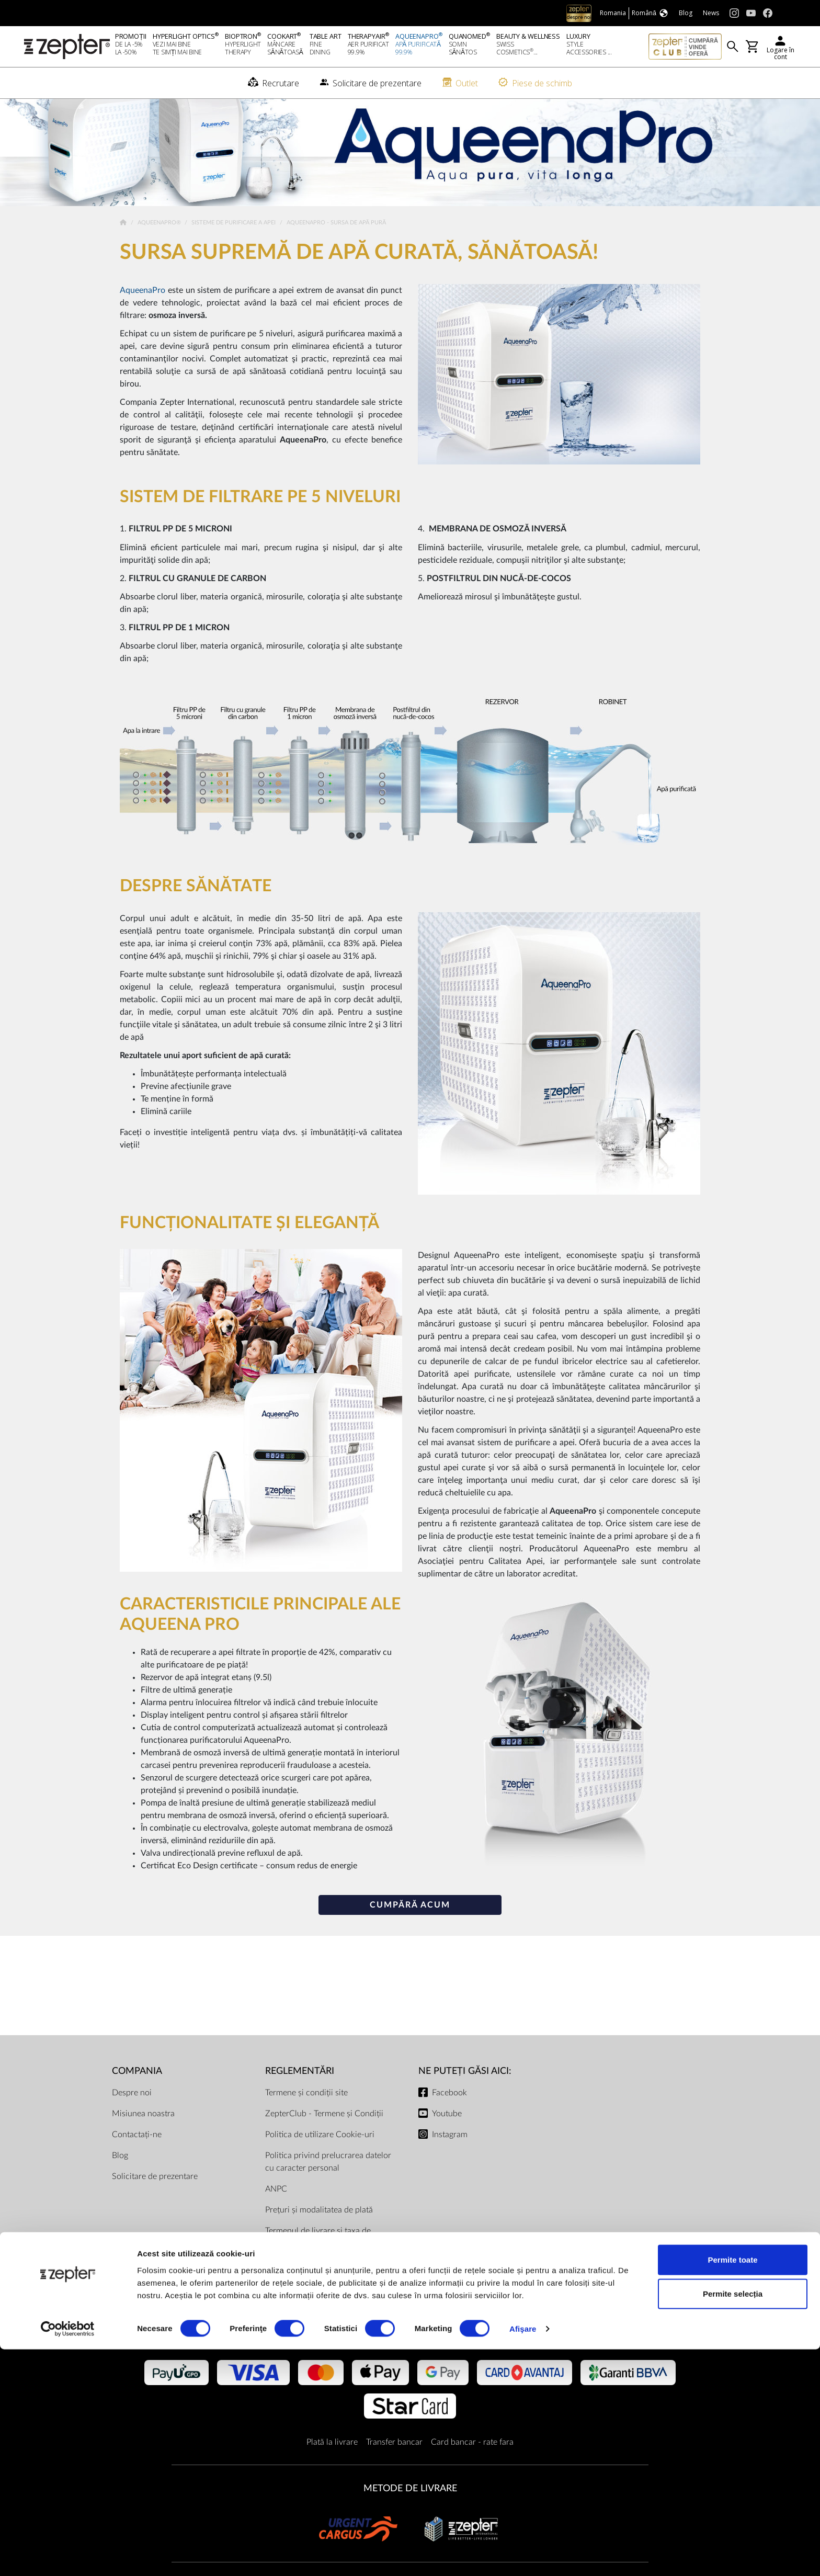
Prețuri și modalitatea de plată (319, 2230)
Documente (286, 2284)
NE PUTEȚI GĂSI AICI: (464, 2091)
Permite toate (732, 2485)
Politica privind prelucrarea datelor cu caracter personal (328, 2182)
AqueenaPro (142, 311)
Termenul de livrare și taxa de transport (318, 2257)
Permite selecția (732, 2520)
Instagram (450, 2155)
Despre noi (132, 2113)
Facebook (449, 2113)
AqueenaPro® (160, 243)
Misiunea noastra (143, 2134)
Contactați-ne (137, 2155)
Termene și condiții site (306, 2113)
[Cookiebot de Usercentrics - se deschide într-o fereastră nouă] (67, 2555)
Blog (120, 2176)
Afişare (523, 2555)
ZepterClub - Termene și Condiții (324, 2134)
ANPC (276, 2209)
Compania (137, 2091)
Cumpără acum (410, 1926)
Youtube (447, 2134)
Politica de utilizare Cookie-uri (319, 2155)
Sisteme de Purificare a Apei (234, 243)
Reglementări (299, 2091)
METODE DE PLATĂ (410, 2356)
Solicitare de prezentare (155, 2197)
